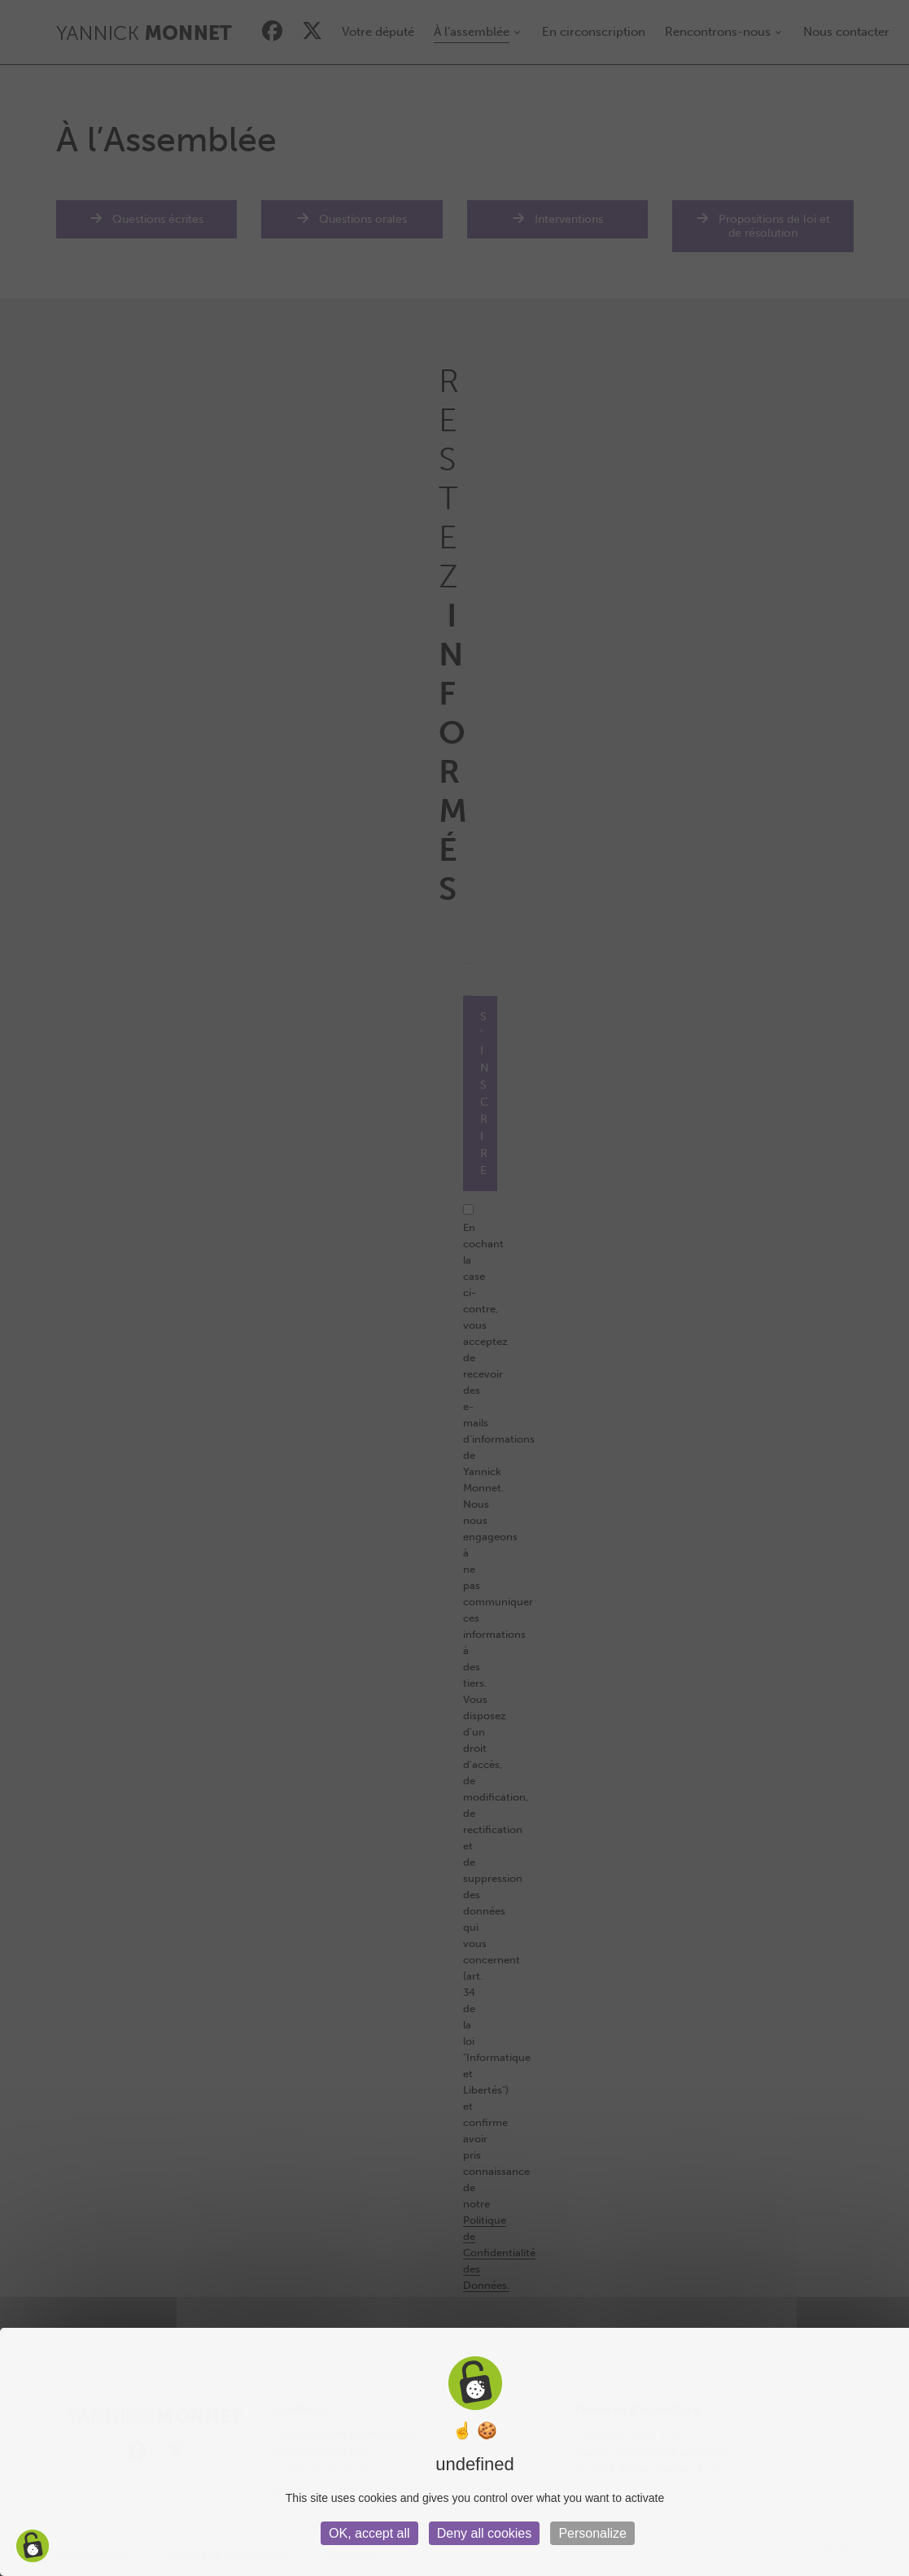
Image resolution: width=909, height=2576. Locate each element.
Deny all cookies (484, 2533)
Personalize (592, 2533)
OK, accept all (369, 2533)
